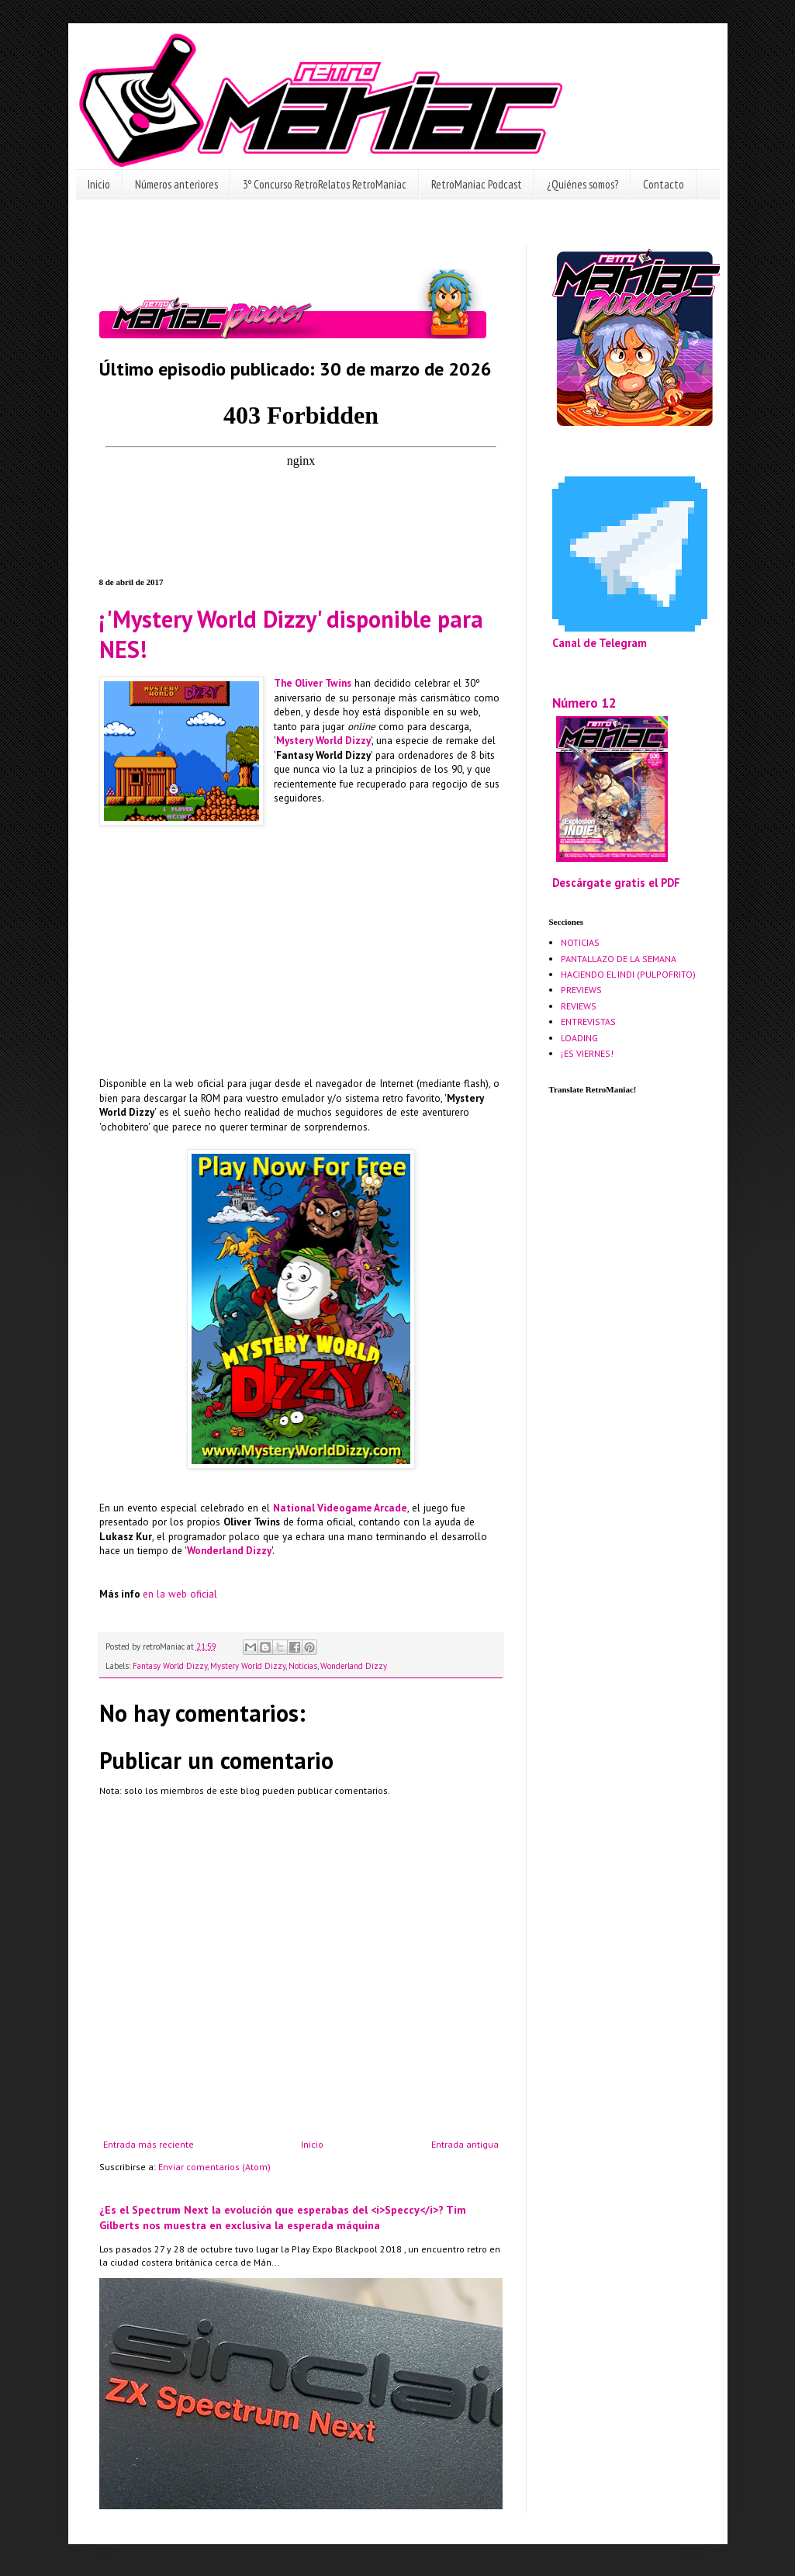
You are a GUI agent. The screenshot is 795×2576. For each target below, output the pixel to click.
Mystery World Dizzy (323, 740)
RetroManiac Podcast (476, 184)
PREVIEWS (581, 989)
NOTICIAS (580, 942)
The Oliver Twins (312, 683)
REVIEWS (578, 1006)
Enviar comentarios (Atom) (214, 2167)
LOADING (579, 1038)
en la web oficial (180, 1594)
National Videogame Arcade (340, 1508)
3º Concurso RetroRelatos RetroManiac (324, 184)
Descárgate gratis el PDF (616, 882)
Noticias (303, 1665)
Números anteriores (176, 184)
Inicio (99, 184)
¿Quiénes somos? (582, 184)
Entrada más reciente (148, 2144)
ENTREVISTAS (588, 1021)
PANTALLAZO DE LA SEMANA (618, 958)
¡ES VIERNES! (587, 1053)
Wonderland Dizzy (229, 1550)
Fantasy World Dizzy (170, 1665)
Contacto (663, 184)
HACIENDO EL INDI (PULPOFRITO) (628, 974)
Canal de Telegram (599, 642)
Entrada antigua (465, 2144)
